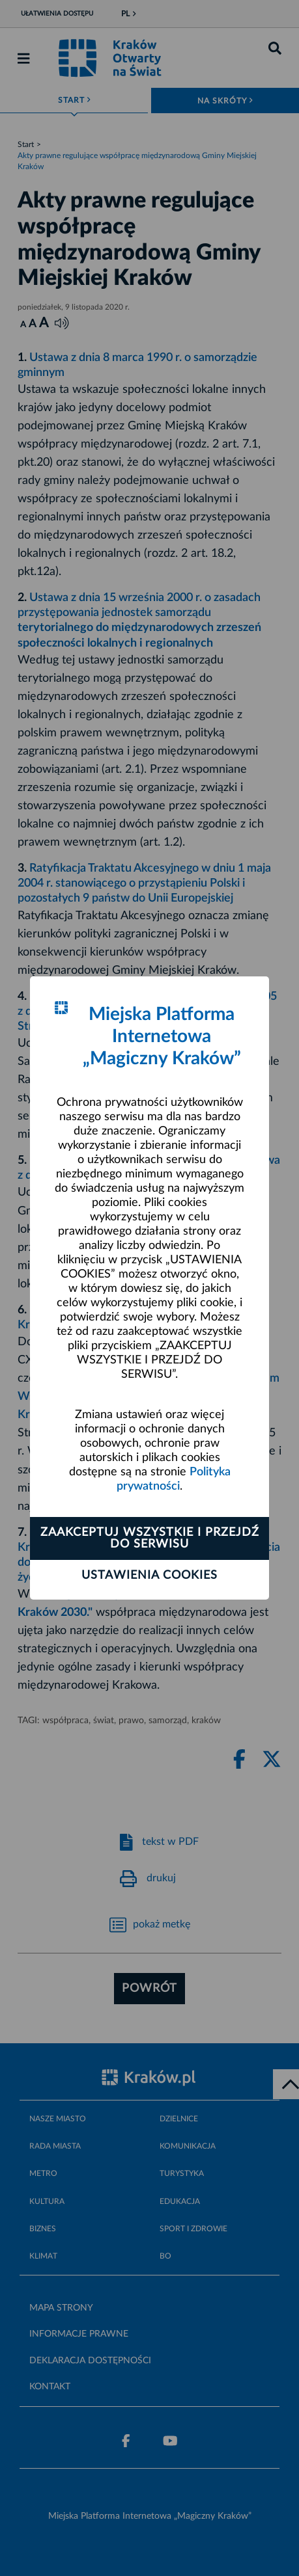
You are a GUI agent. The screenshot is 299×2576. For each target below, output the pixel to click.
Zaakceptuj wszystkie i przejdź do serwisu (149, 1538)
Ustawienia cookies (149, 1575)
